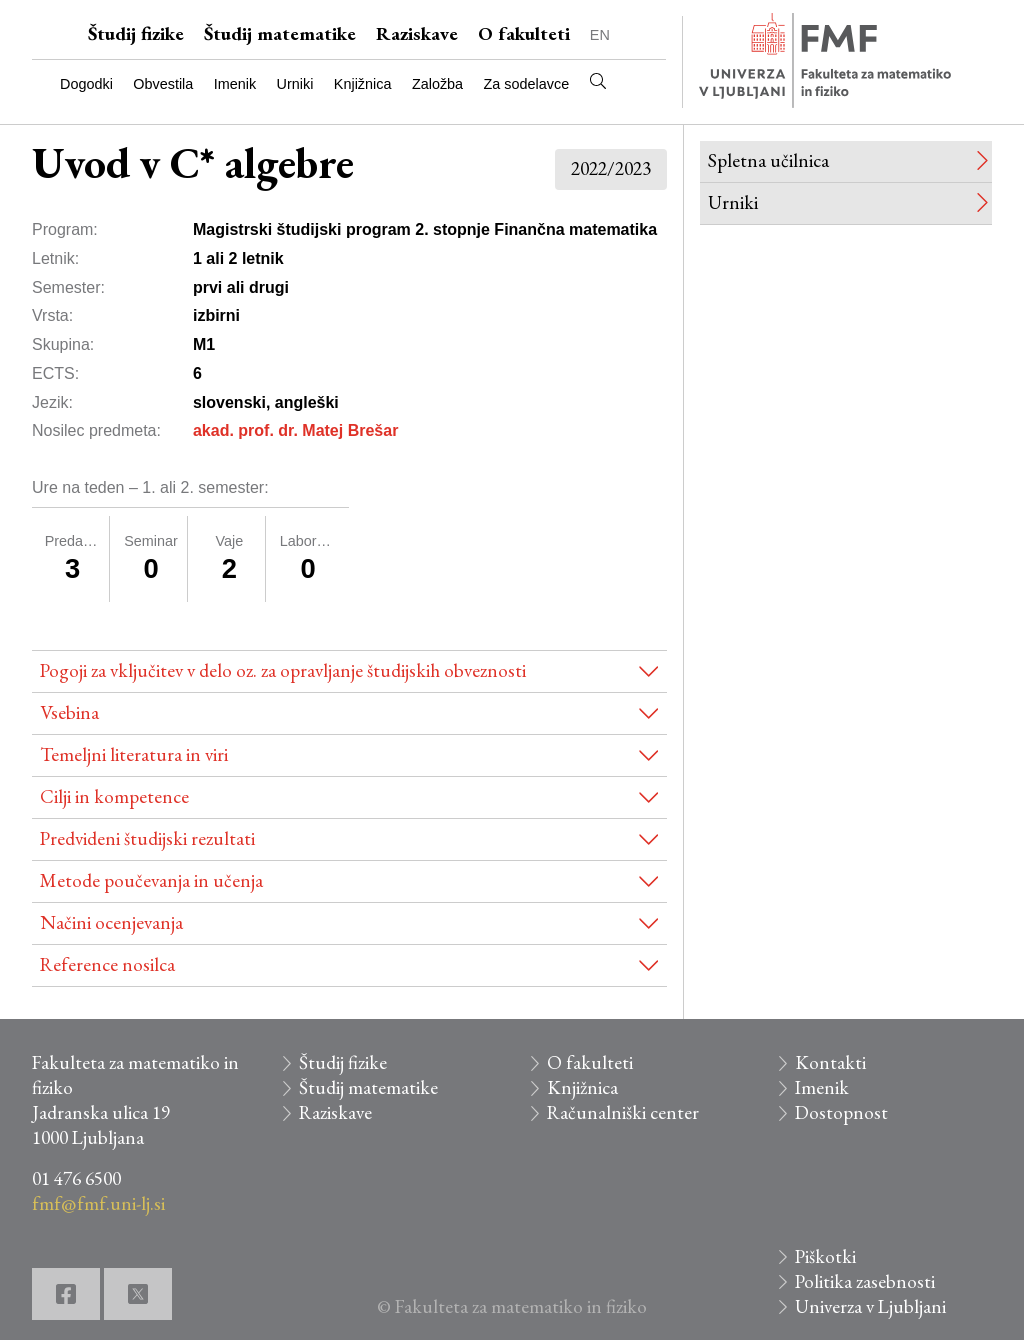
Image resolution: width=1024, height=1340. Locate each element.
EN (600, 35)
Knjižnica (363, 84)
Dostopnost (841, 1112)
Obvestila (163, 84)
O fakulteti (524, 33)
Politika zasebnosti (865, 1281)
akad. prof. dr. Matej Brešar (295, 430)
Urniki (295, 84)
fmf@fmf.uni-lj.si (98, 1203)
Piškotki (825, 1256)
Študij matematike (280, 33)
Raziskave (417, 33)
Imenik (235, 84)
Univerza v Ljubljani (870, 1306)
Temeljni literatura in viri (134, 754)
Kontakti (830, 1062)
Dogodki (86, 84)
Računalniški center (623, 1112)
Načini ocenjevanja (111, 922)
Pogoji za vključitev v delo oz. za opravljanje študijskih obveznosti (283, 670)
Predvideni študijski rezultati (147, 838)
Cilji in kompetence (114, 796)
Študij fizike (136, 33)
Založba (437, 84)
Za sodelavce (527, 84)
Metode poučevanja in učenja (151, 880)
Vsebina (69, 712)
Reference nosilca (107, 964)
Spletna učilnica (768, 160)
